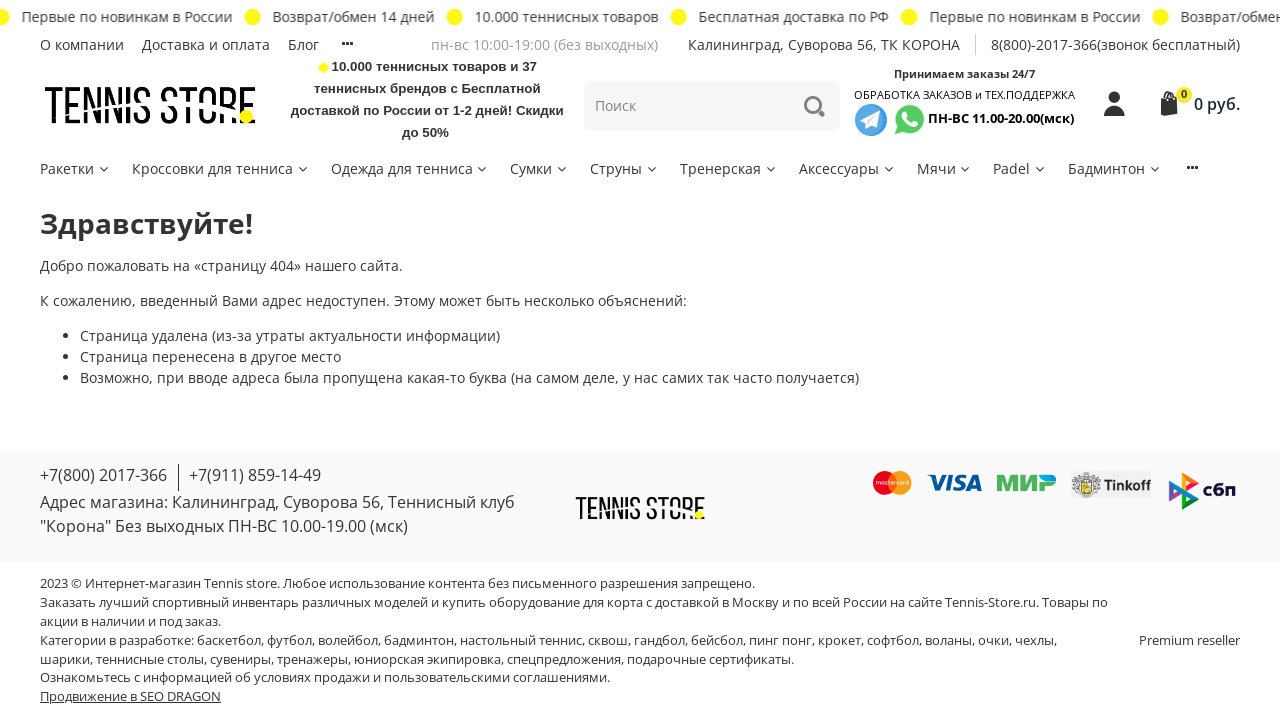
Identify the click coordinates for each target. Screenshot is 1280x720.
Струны (624, 168)
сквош (608, 640)
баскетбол (229, 640)
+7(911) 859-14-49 (255, 475)
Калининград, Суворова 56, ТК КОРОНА (824, 44)
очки (993, 640)
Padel (1020, 168)
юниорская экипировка (427, 659)
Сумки (539, 168)
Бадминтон (1115, 168)
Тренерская (729, 168)
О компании (82, 44)
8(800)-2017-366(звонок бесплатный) (1115, 44)
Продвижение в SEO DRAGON (130, 696)
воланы (948, 640)
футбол (289, 640)
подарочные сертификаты (709, 659)
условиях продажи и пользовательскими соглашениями (430, 677)
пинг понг (780, 640)
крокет (839, 640)
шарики (65, 659)
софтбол (893, 640)
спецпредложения (564, 659)
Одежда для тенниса (410, 168)
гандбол (659, 640)
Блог (303, 44)
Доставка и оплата (206, 44)
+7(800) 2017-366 (103, 475)
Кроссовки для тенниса (221, 168)
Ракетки (75, 168)
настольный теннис (521, 640)
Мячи (945, 168)
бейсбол (717, 640)
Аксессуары (847, 168)
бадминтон (419, 640)
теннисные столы (150, 659)
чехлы (1034, 640)
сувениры (240, 659)
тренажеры (312, 659)
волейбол (348, 640)
